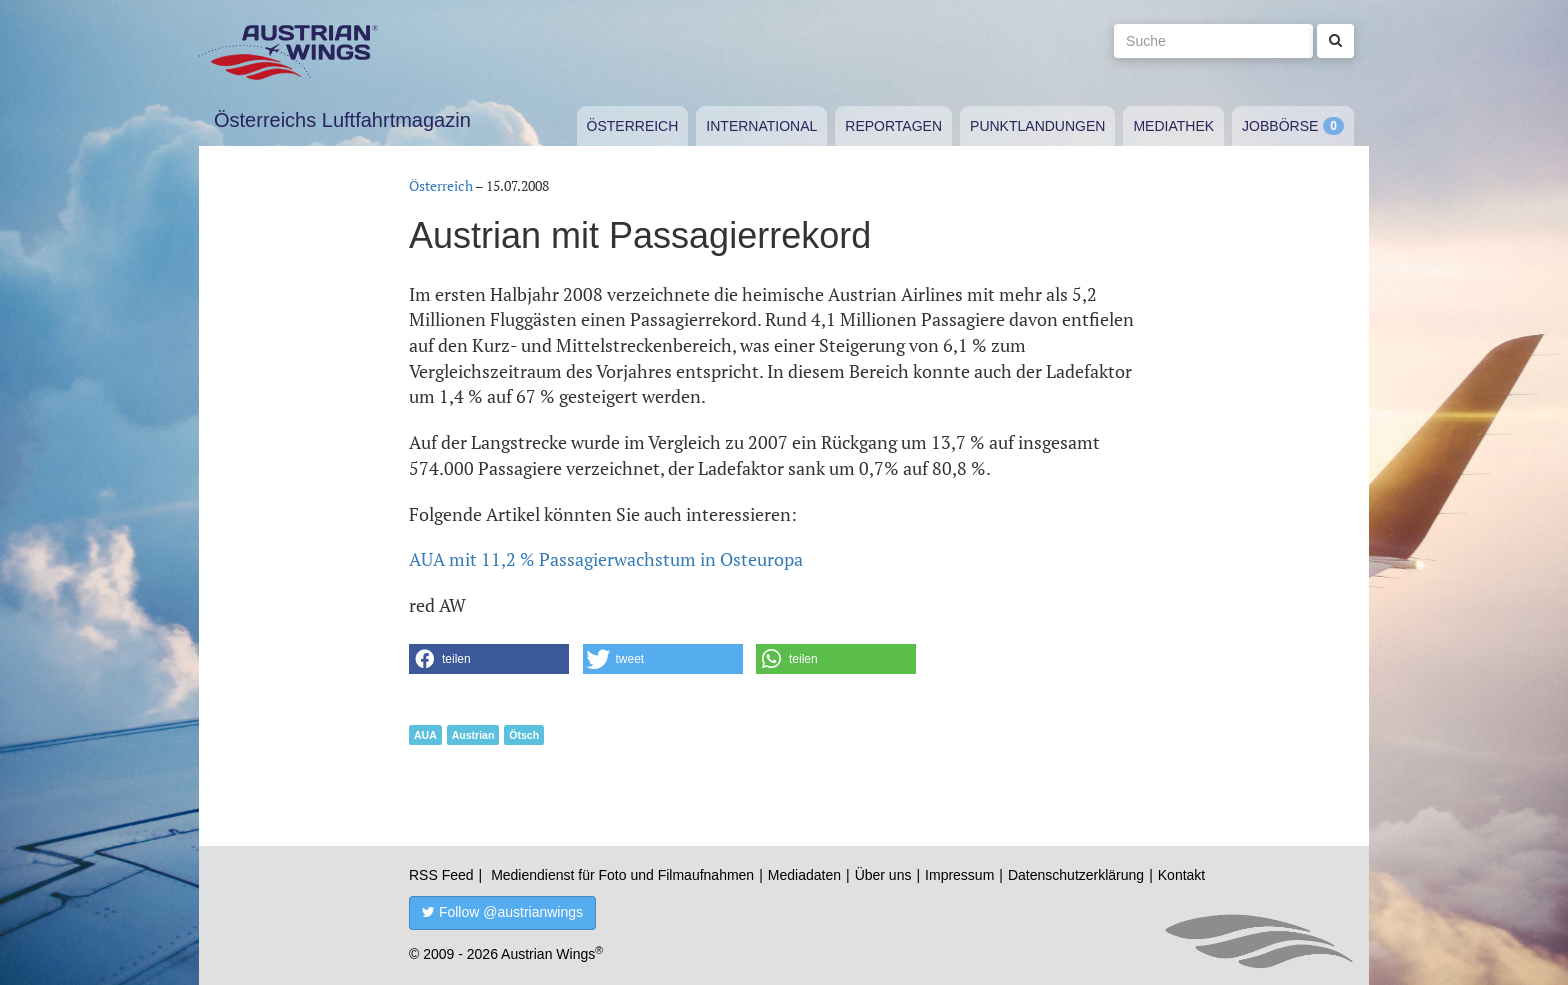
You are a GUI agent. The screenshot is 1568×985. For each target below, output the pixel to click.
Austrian (473, 735)
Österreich (633, 126)
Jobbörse (1280, 126)
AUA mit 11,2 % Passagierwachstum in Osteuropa (606, 559)
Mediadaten (804, 875)
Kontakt (1181, 875)
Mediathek (1173, 126)
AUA (425, 735)
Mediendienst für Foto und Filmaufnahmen (622, 875)
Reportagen (893, 126)
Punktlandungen (1037, 126)
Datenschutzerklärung (1076, 875)
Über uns (883, 875)
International (761, 126)
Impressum (959, 875)
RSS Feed (441, 875)
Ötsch (524, 735)
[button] (489, 659)
